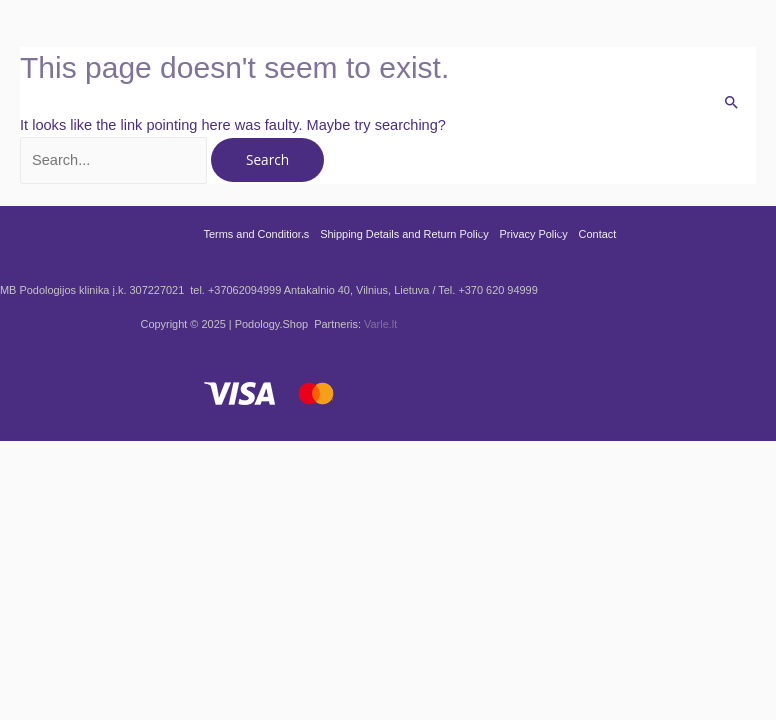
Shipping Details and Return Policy (404, 234)
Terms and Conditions (256, 234)
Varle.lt (380, 324)
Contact (598, 234)
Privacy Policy (534, 234)
